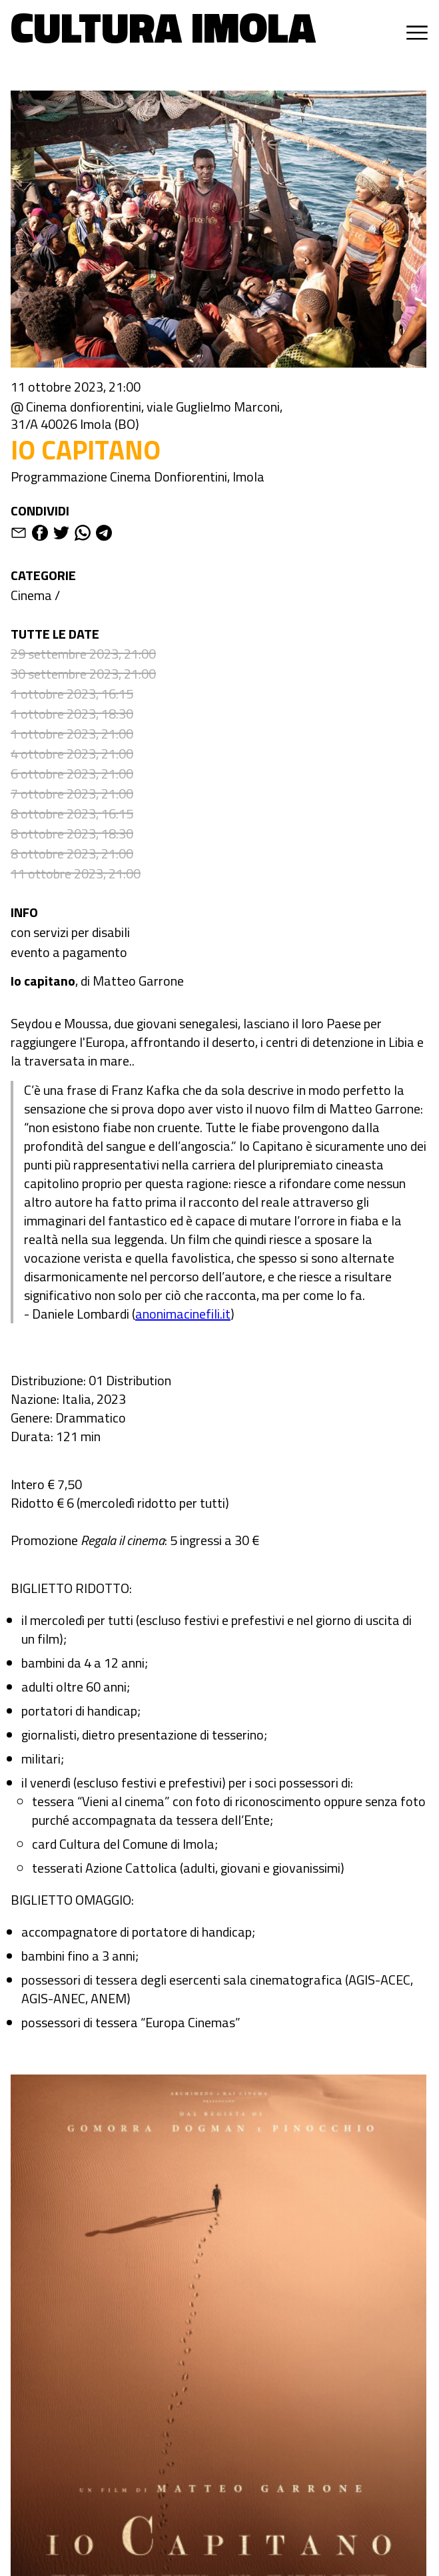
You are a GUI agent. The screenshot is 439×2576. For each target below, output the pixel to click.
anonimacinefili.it (182, 1313)
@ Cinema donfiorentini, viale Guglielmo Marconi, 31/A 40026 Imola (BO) (146, 415)
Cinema (31, 595)
